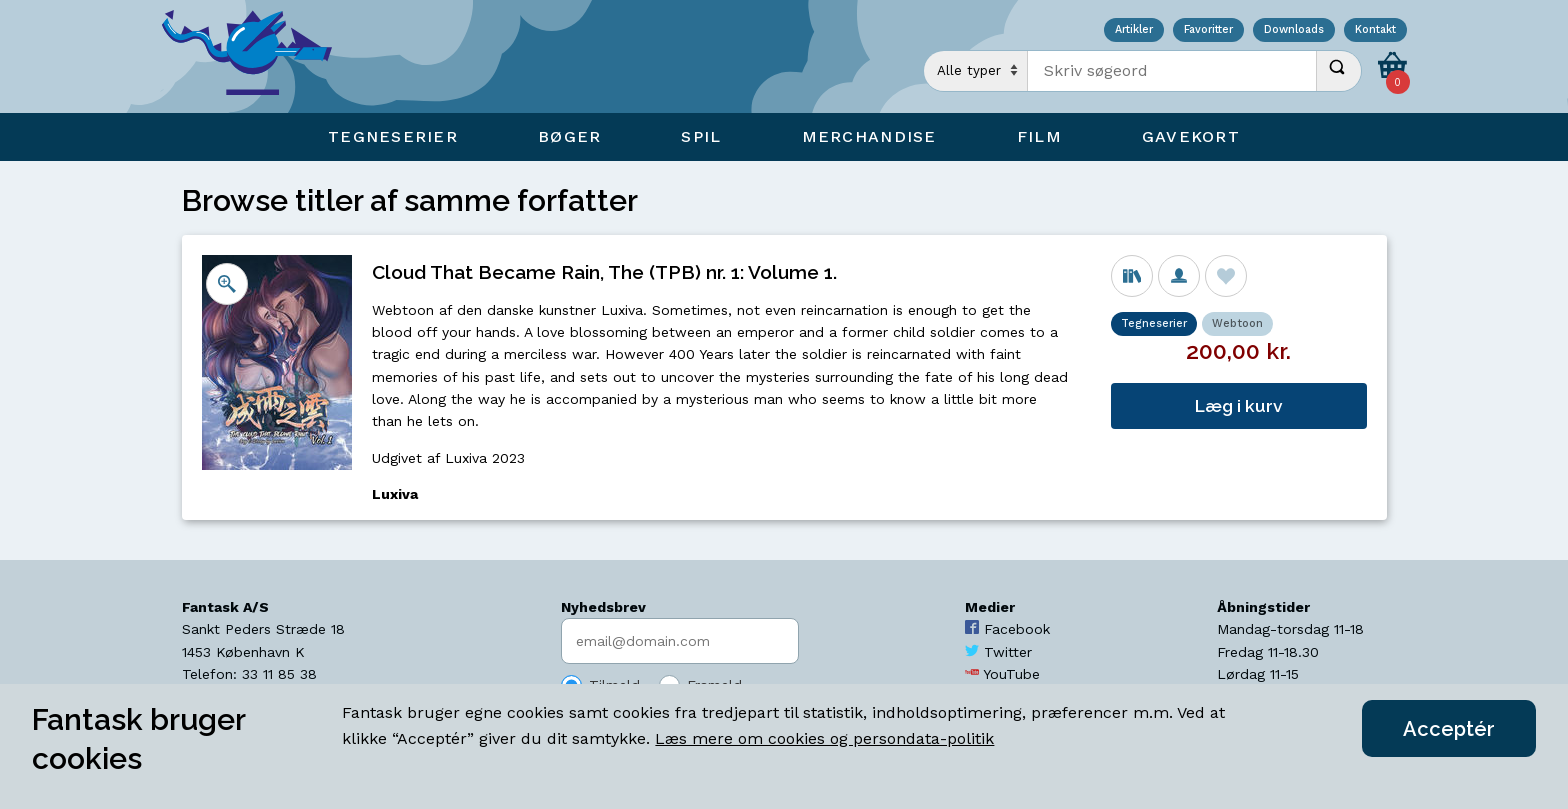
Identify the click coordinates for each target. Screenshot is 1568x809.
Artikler (1134, 30)
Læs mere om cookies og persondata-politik (824, 738)
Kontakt (1375, 30)
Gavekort (1191, 136)
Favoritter (1208, 30)
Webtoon (1237, 323)
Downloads (1294, 30)
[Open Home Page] (257, 56)
